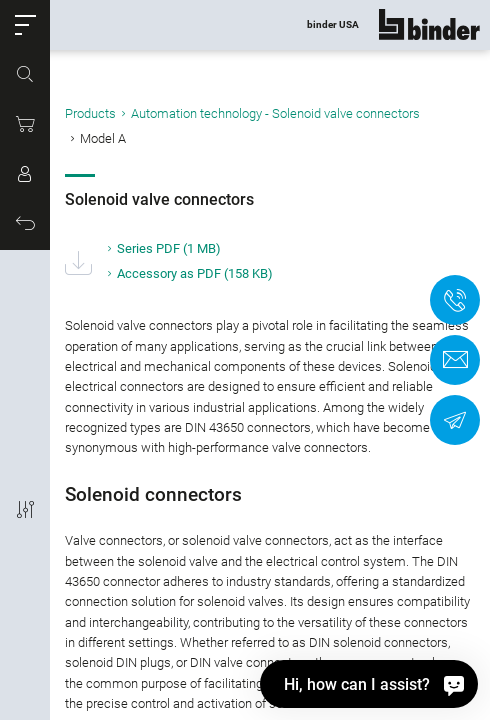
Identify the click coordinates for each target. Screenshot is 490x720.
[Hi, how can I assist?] (369, 684)
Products (90, 113)
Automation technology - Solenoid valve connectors (275, 113)
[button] (25, 25)
